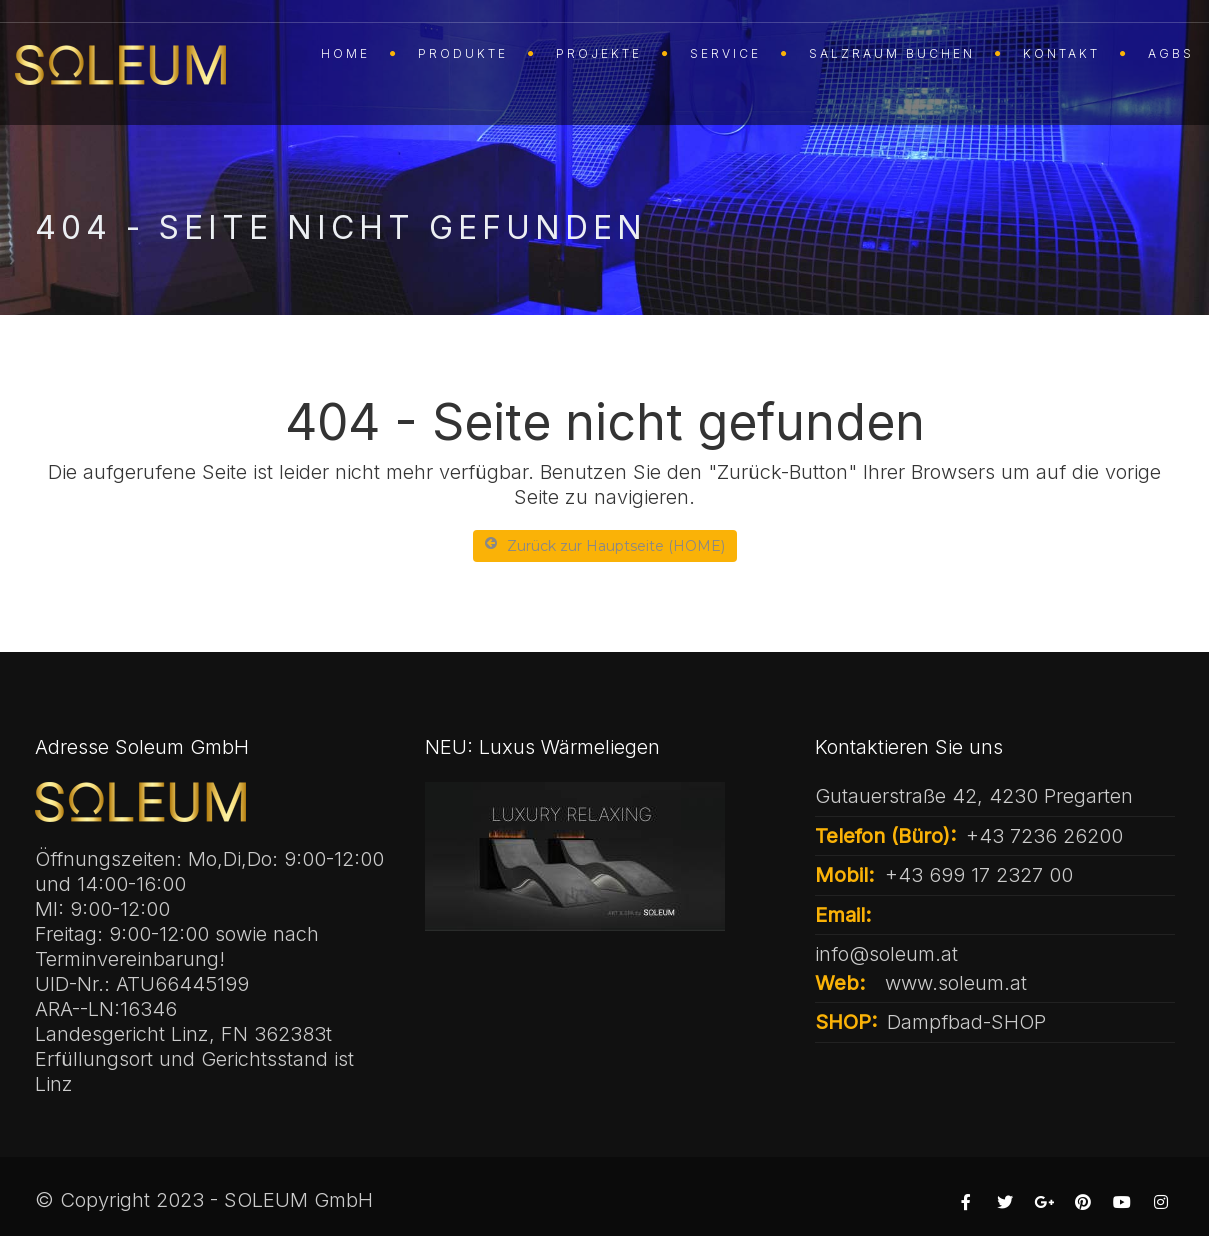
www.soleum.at (956, 983)
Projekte (599, 53)
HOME (345, 53)
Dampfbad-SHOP (966, 1022)
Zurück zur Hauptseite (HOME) (605, 545)
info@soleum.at (886, 954)
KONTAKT (1061, 53)
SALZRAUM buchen (892, 53)
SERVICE (725, 53)
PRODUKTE (463, 53)
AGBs (1171, 53)
